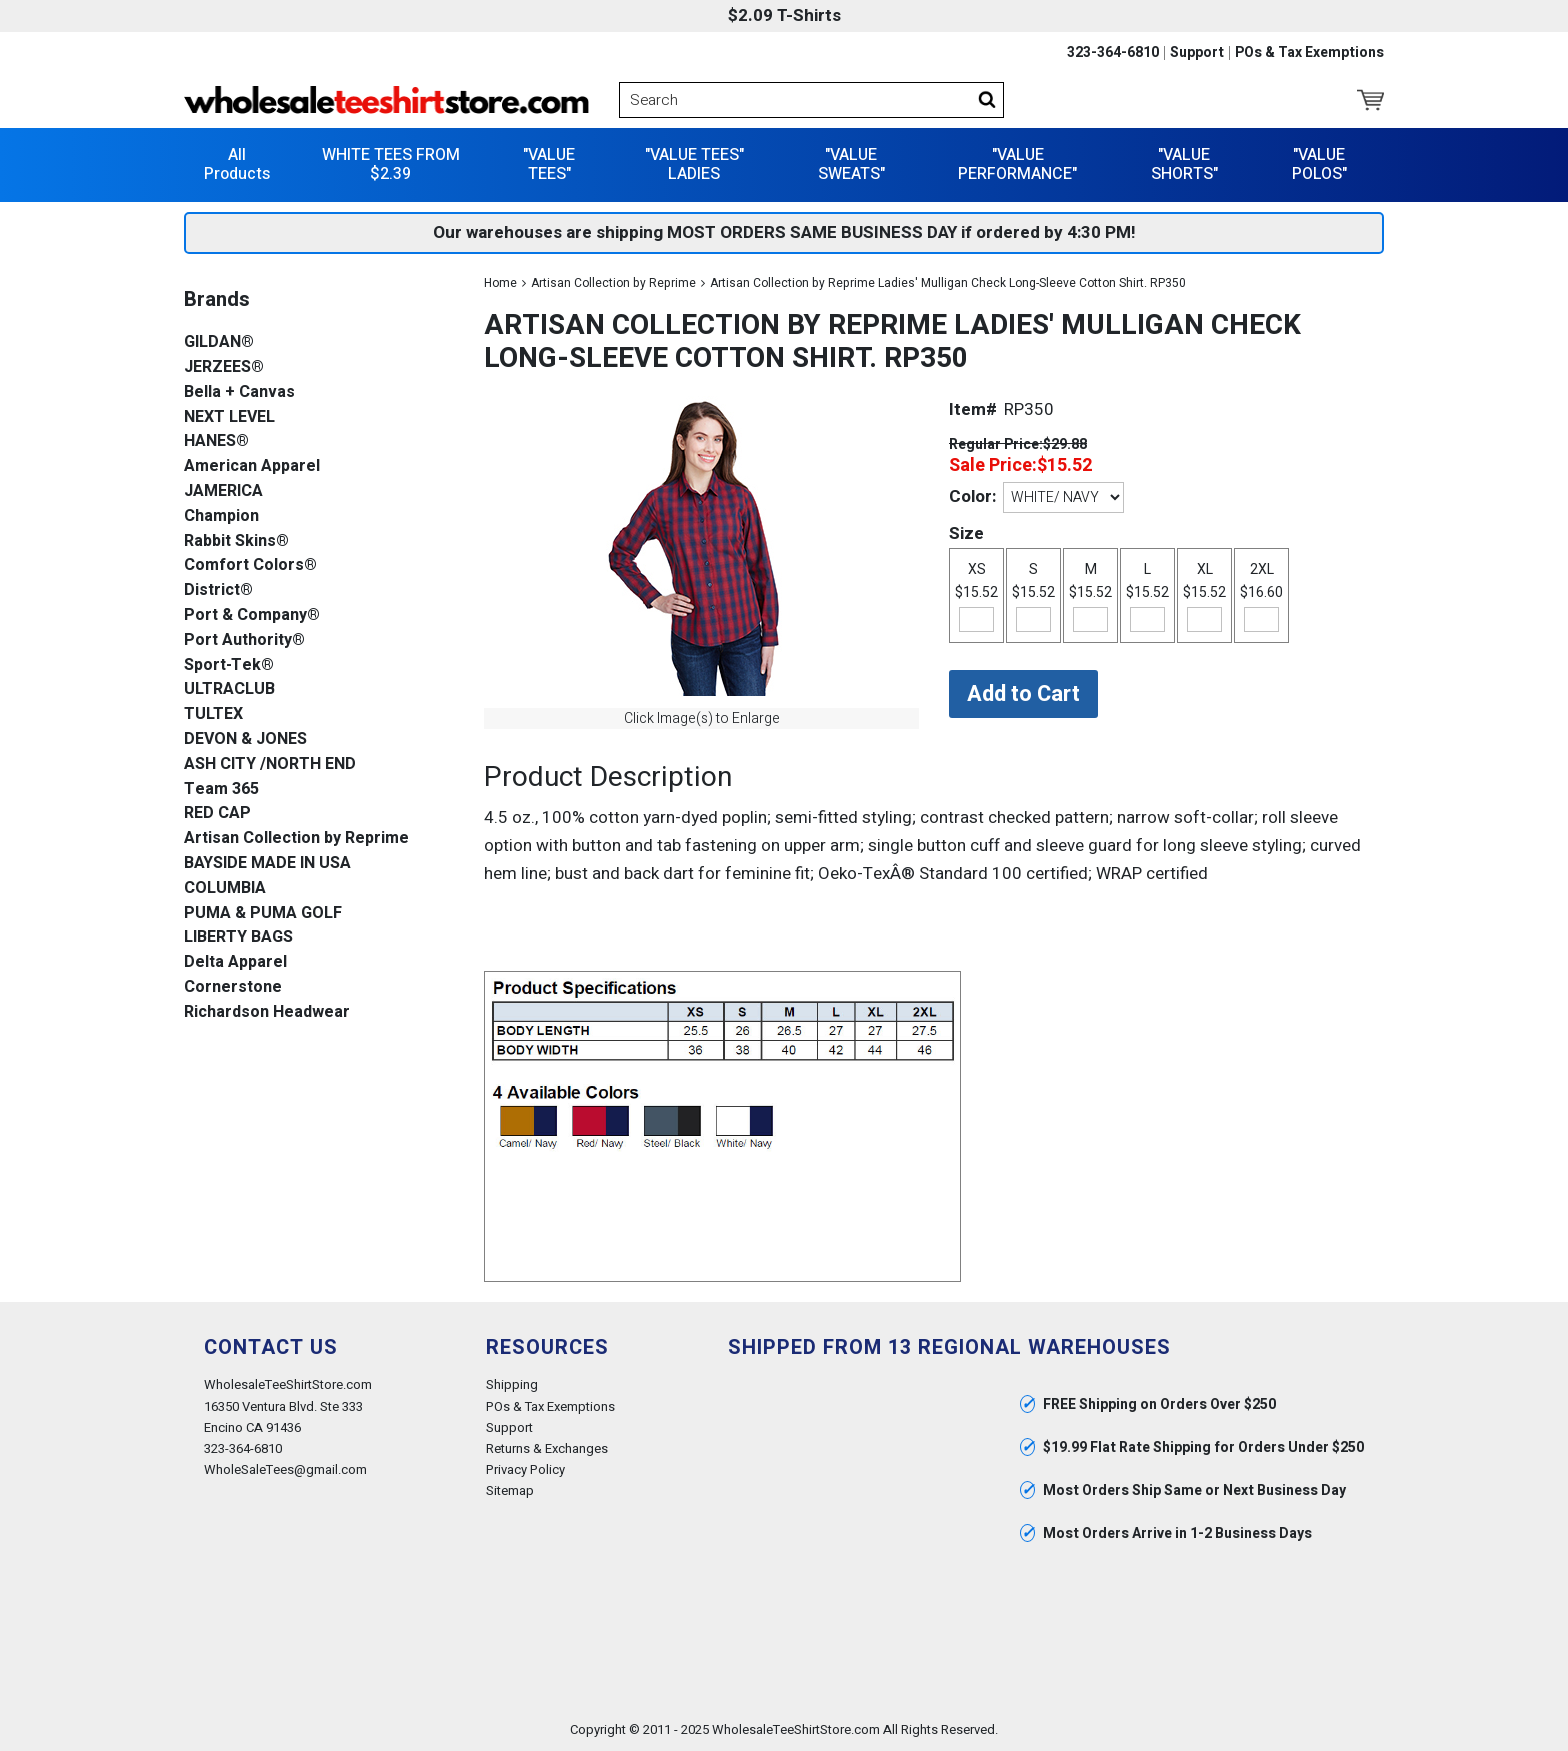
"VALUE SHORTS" (1184, 164)
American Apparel (252, 466)
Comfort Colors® (250, 565)
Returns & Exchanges (547, 1448)
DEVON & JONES (245, 739)
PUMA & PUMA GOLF (263, 913)
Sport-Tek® (229, 665)
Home (500, 283)
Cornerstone (233, 987)
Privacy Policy (525, 1469)
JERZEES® (224, 367)
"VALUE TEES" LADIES (694, 164)
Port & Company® (252, 615)
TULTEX (213, 714)
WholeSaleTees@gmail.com (285, 1469)
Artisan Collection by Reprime (613, 283)
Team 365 (221, 789)
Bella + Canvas (239, 392)
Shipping (512, 1384)
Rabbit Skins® (236, 541)
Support (1197, 53)
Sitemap (510, 1490)
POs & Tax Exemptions (1309, 53)
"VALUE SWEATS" (851, 164)
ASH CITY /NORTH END (270, 764)
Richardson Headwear (267, 1012)
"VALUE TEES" (549, 164)
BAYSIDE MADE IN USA (267, 863)
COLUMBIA (225, 888)
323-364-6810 (1113, 53)
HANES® (216, 441)
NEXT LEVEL (229, 417)
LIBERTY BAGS (238, 937)
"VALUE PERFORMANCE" (1017, 164)
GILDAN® (219, 342)
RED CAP (217, 813)
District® (218, 590)
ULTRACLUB (229, 689)
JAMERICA (223, 491)
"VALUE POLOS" (1319, 164)
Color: (972, 496)
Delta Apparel (235, 962)
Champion (221, 516)
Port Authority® (244, 640)
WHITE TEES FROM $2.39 (391, 164)
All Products (237, 164)
